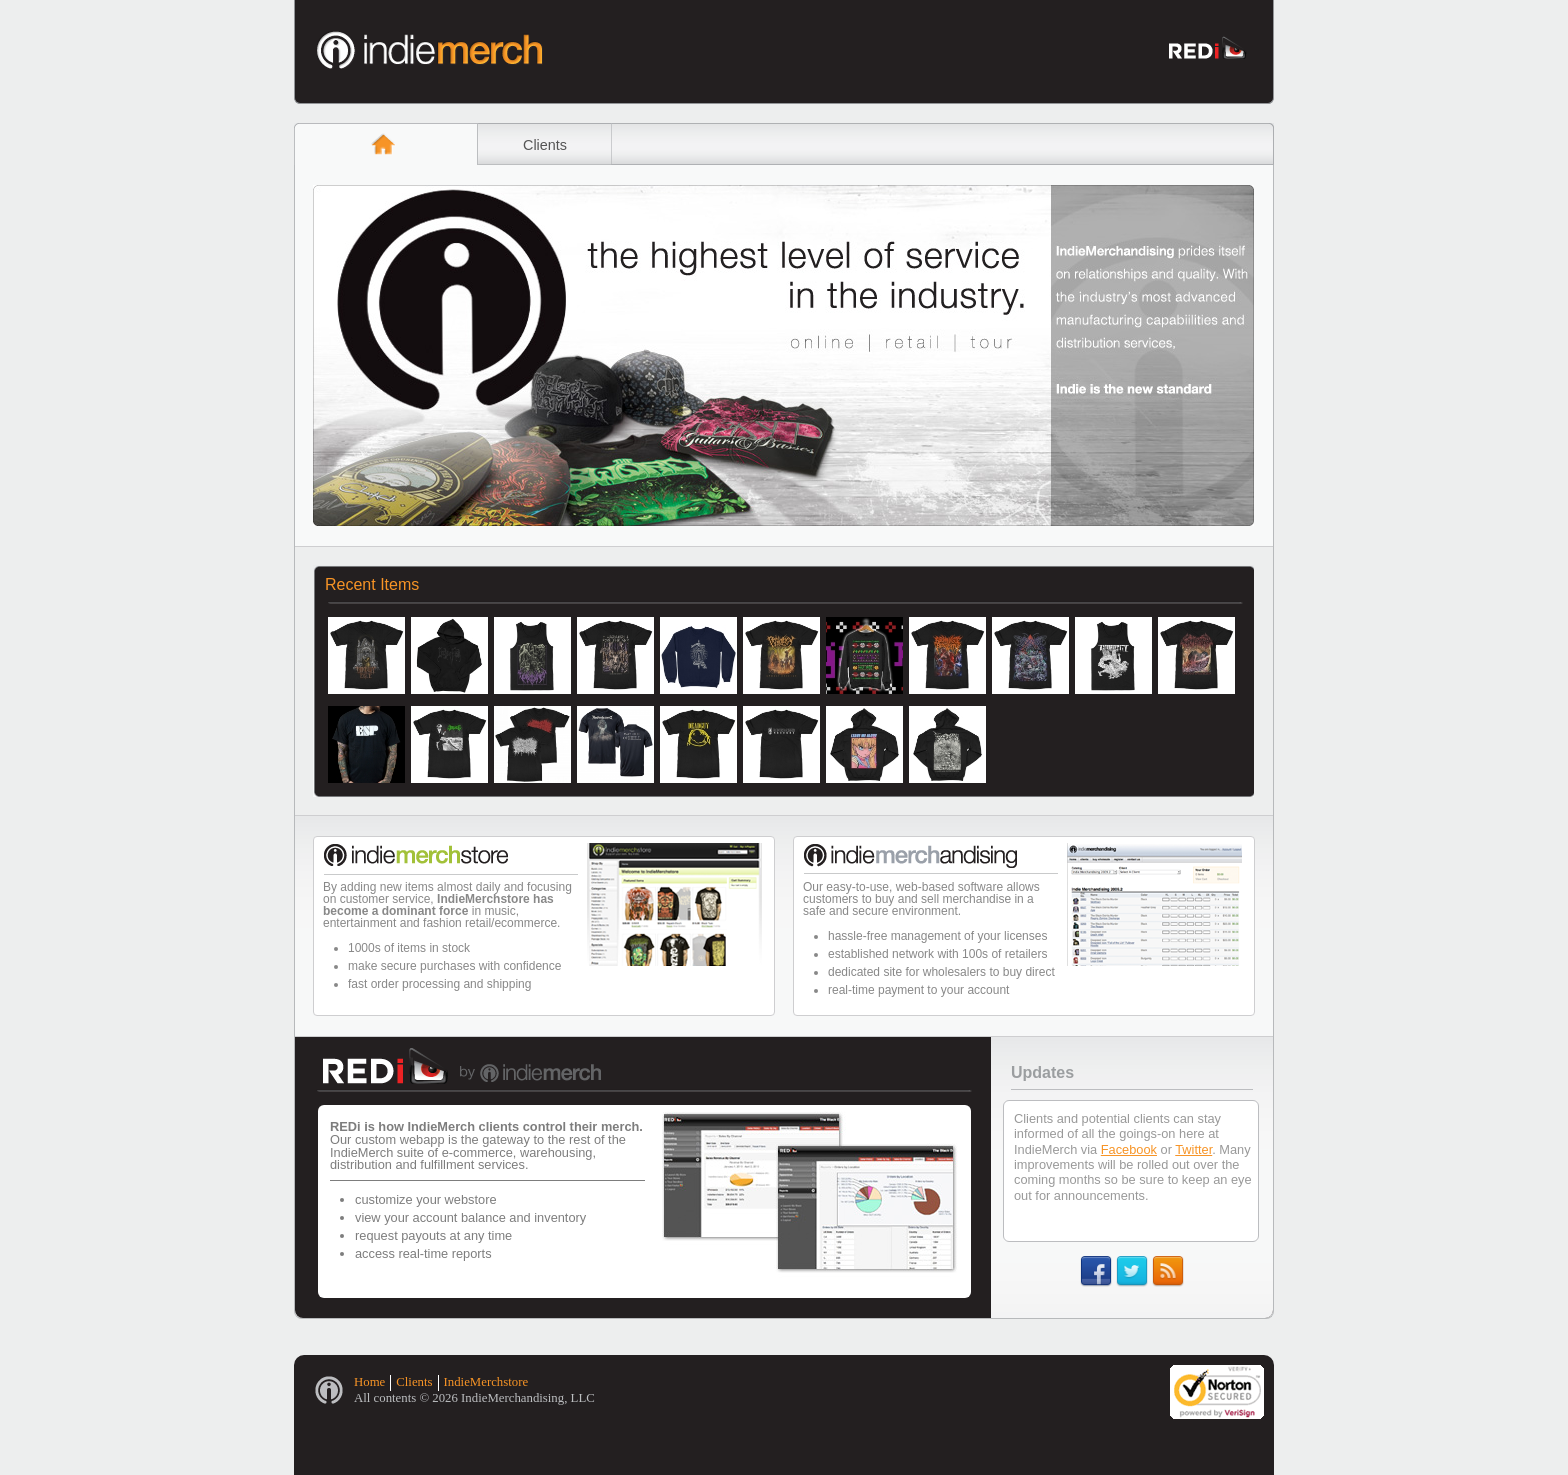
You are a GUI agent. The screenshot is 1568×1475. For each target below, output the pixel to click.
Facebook (1129, 1149)
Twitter (1193, 1149)
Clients (545, 145)
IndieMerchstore (486, 1382)
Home (369, 1382)
